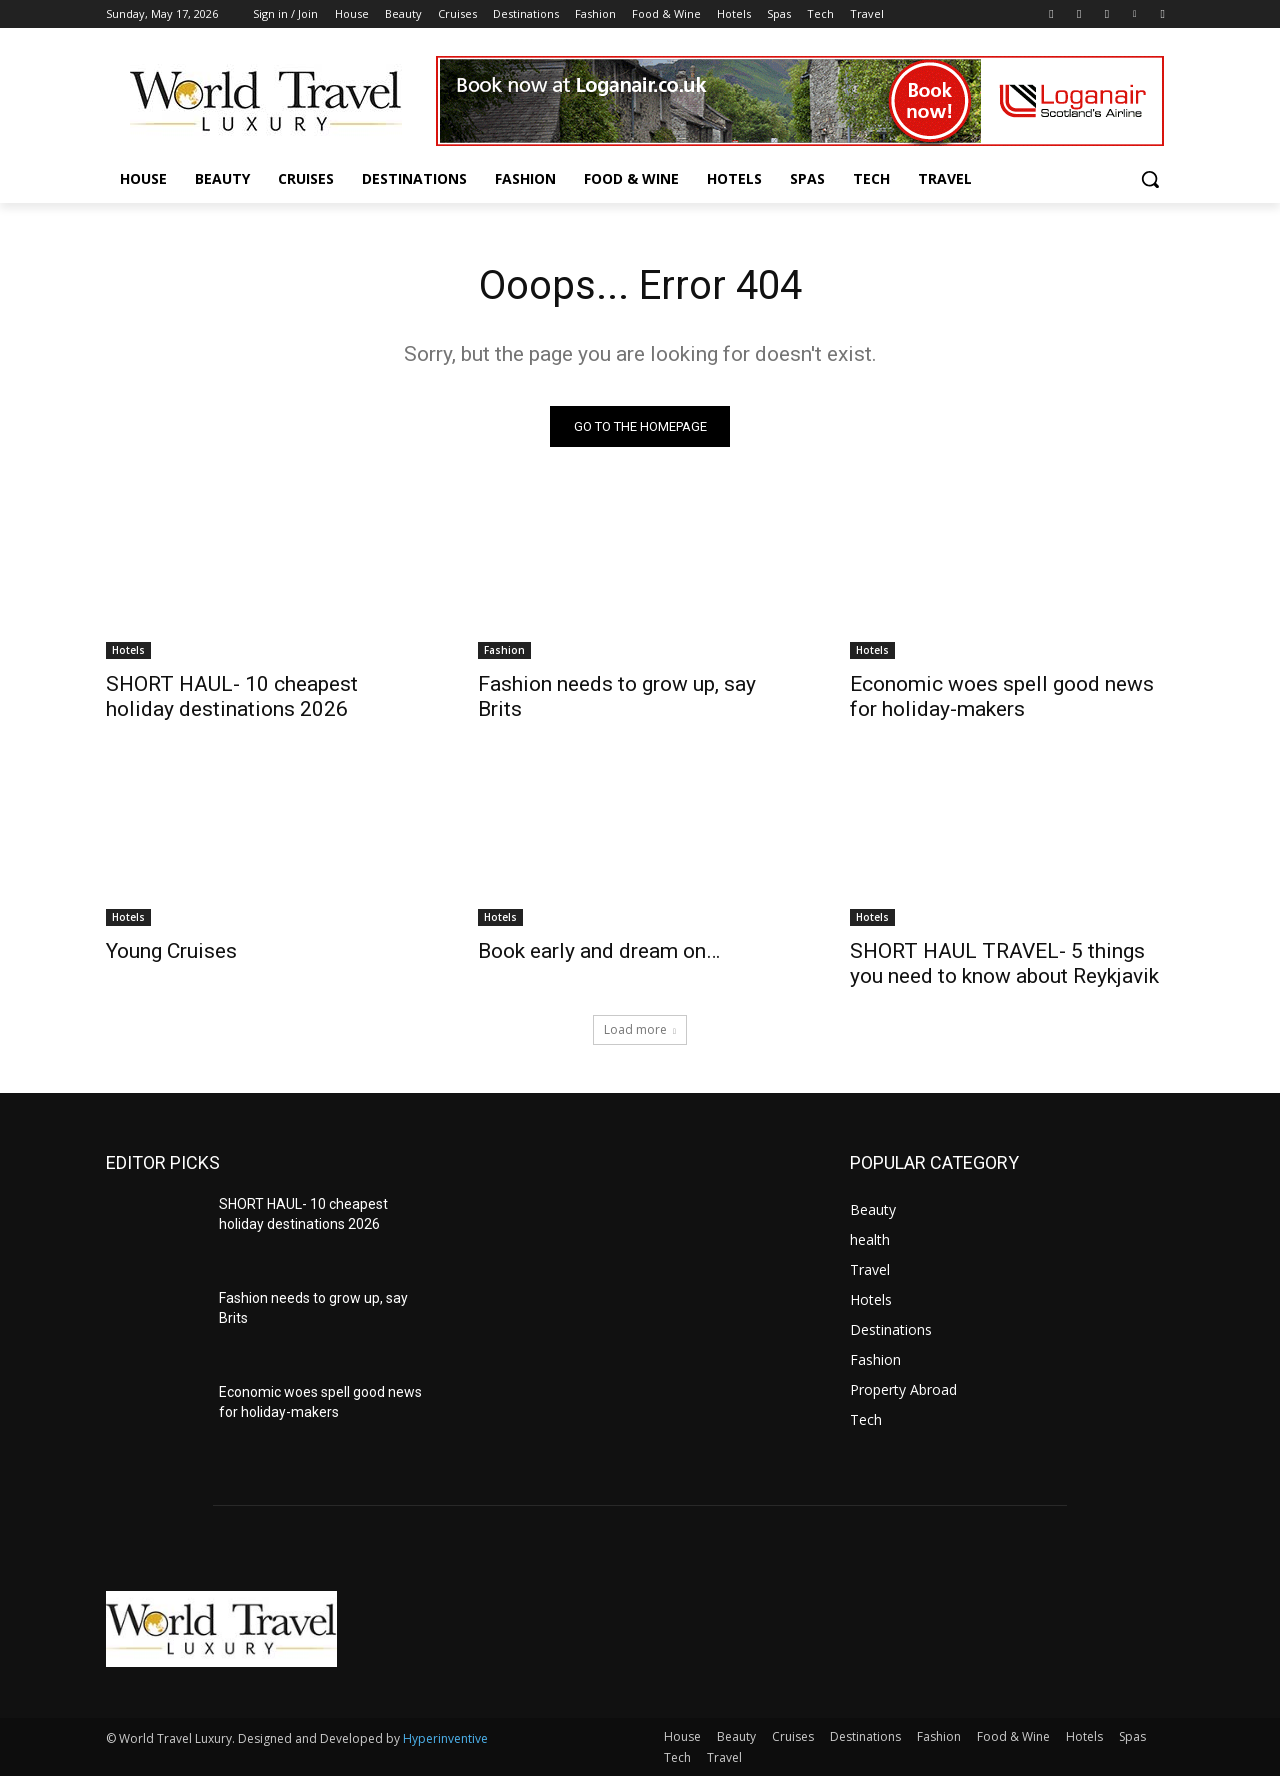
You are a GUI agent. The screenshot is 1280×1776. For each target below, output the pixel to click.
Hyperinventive (445, 1738)
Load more (640, 1029)
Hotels (128, 650)
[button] (1150, 179)
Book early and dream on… (599, 951)
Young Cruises (171, 951)
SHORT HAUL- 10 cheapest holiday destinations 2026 (232, 696)
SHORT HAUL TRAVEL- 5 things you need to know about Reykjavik (1004, 963)
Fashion (504, 650)
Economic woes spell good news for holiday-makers (1002, 696)
